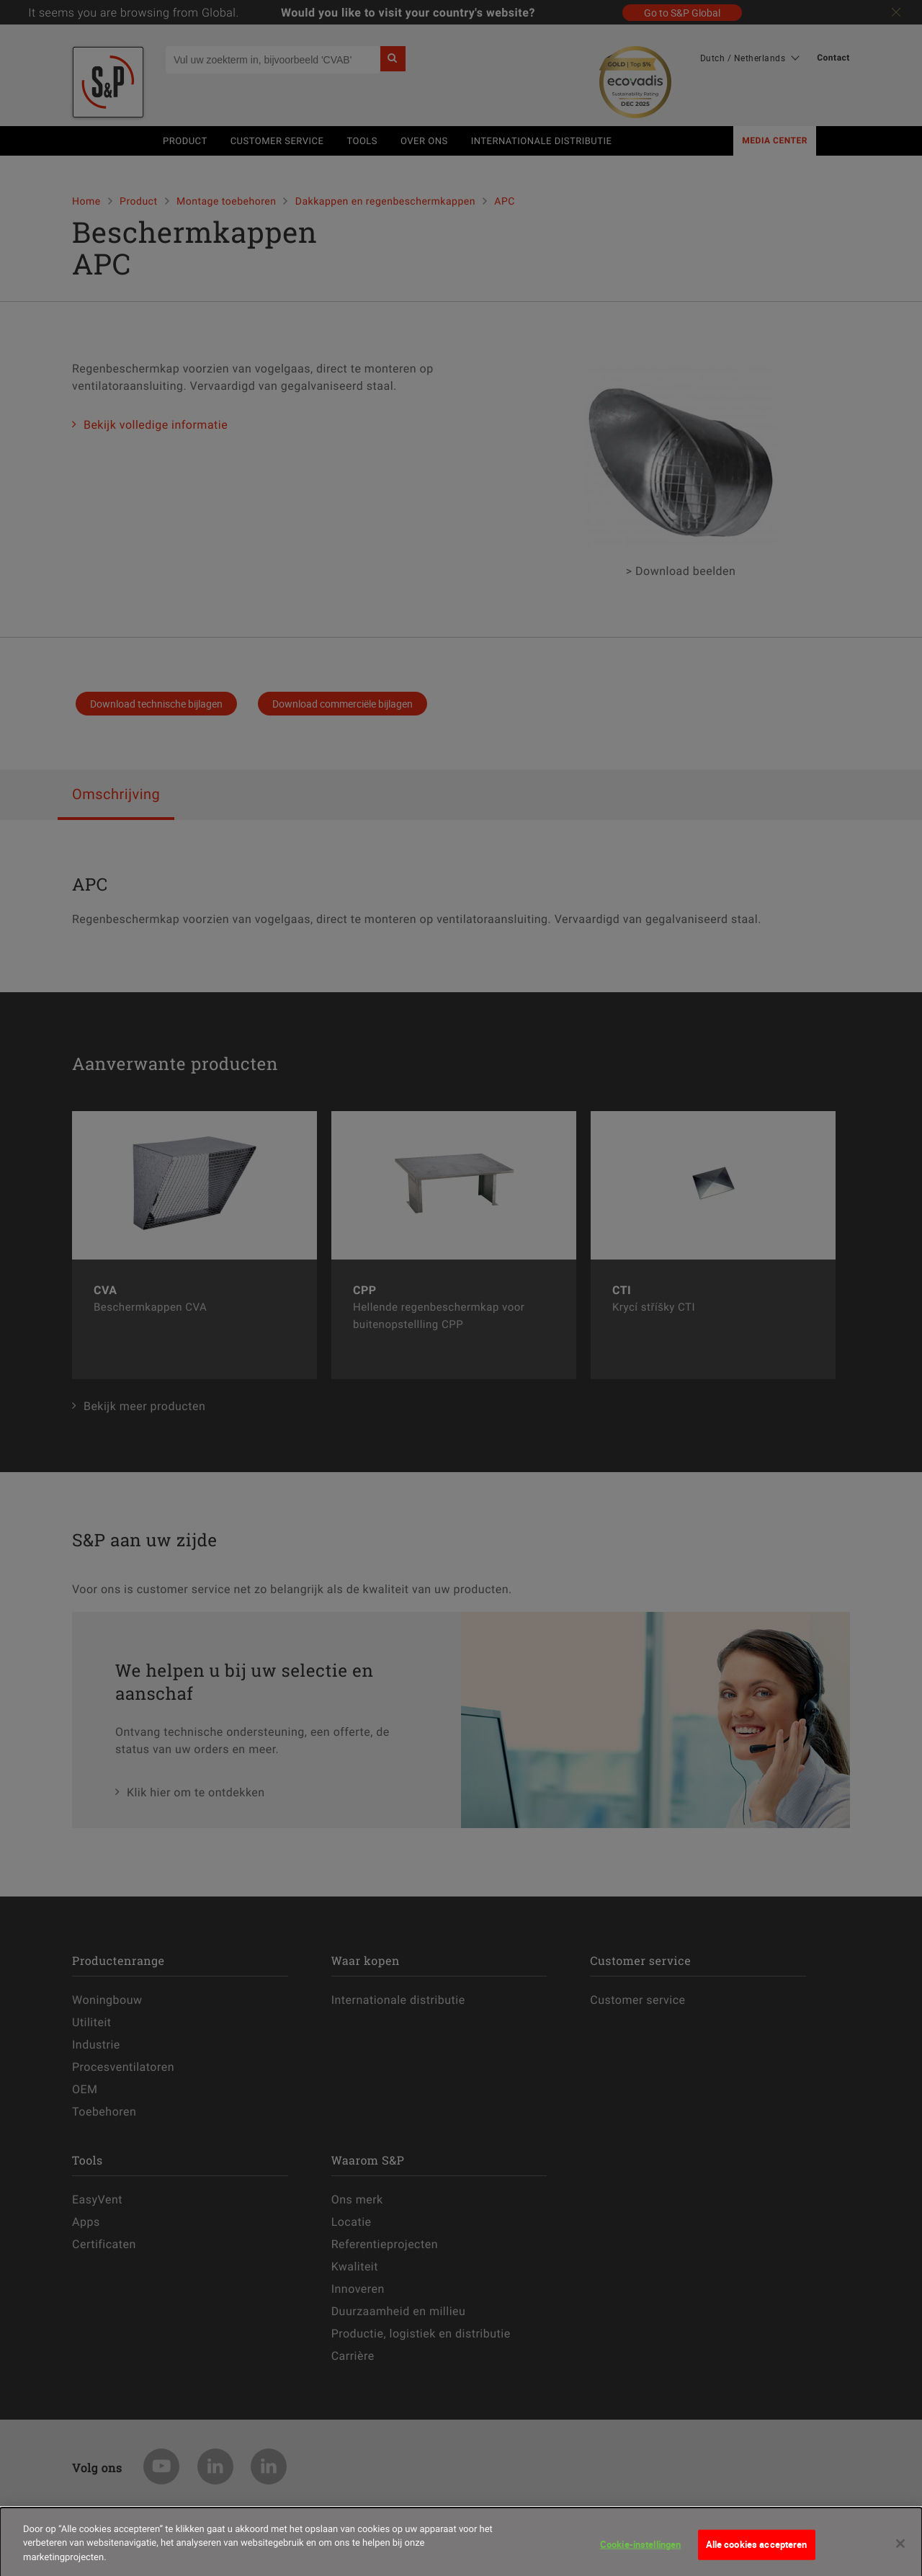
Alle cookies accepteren (756, 2552)
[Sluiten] (900, 2552)
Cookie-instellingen (640, 2552)
